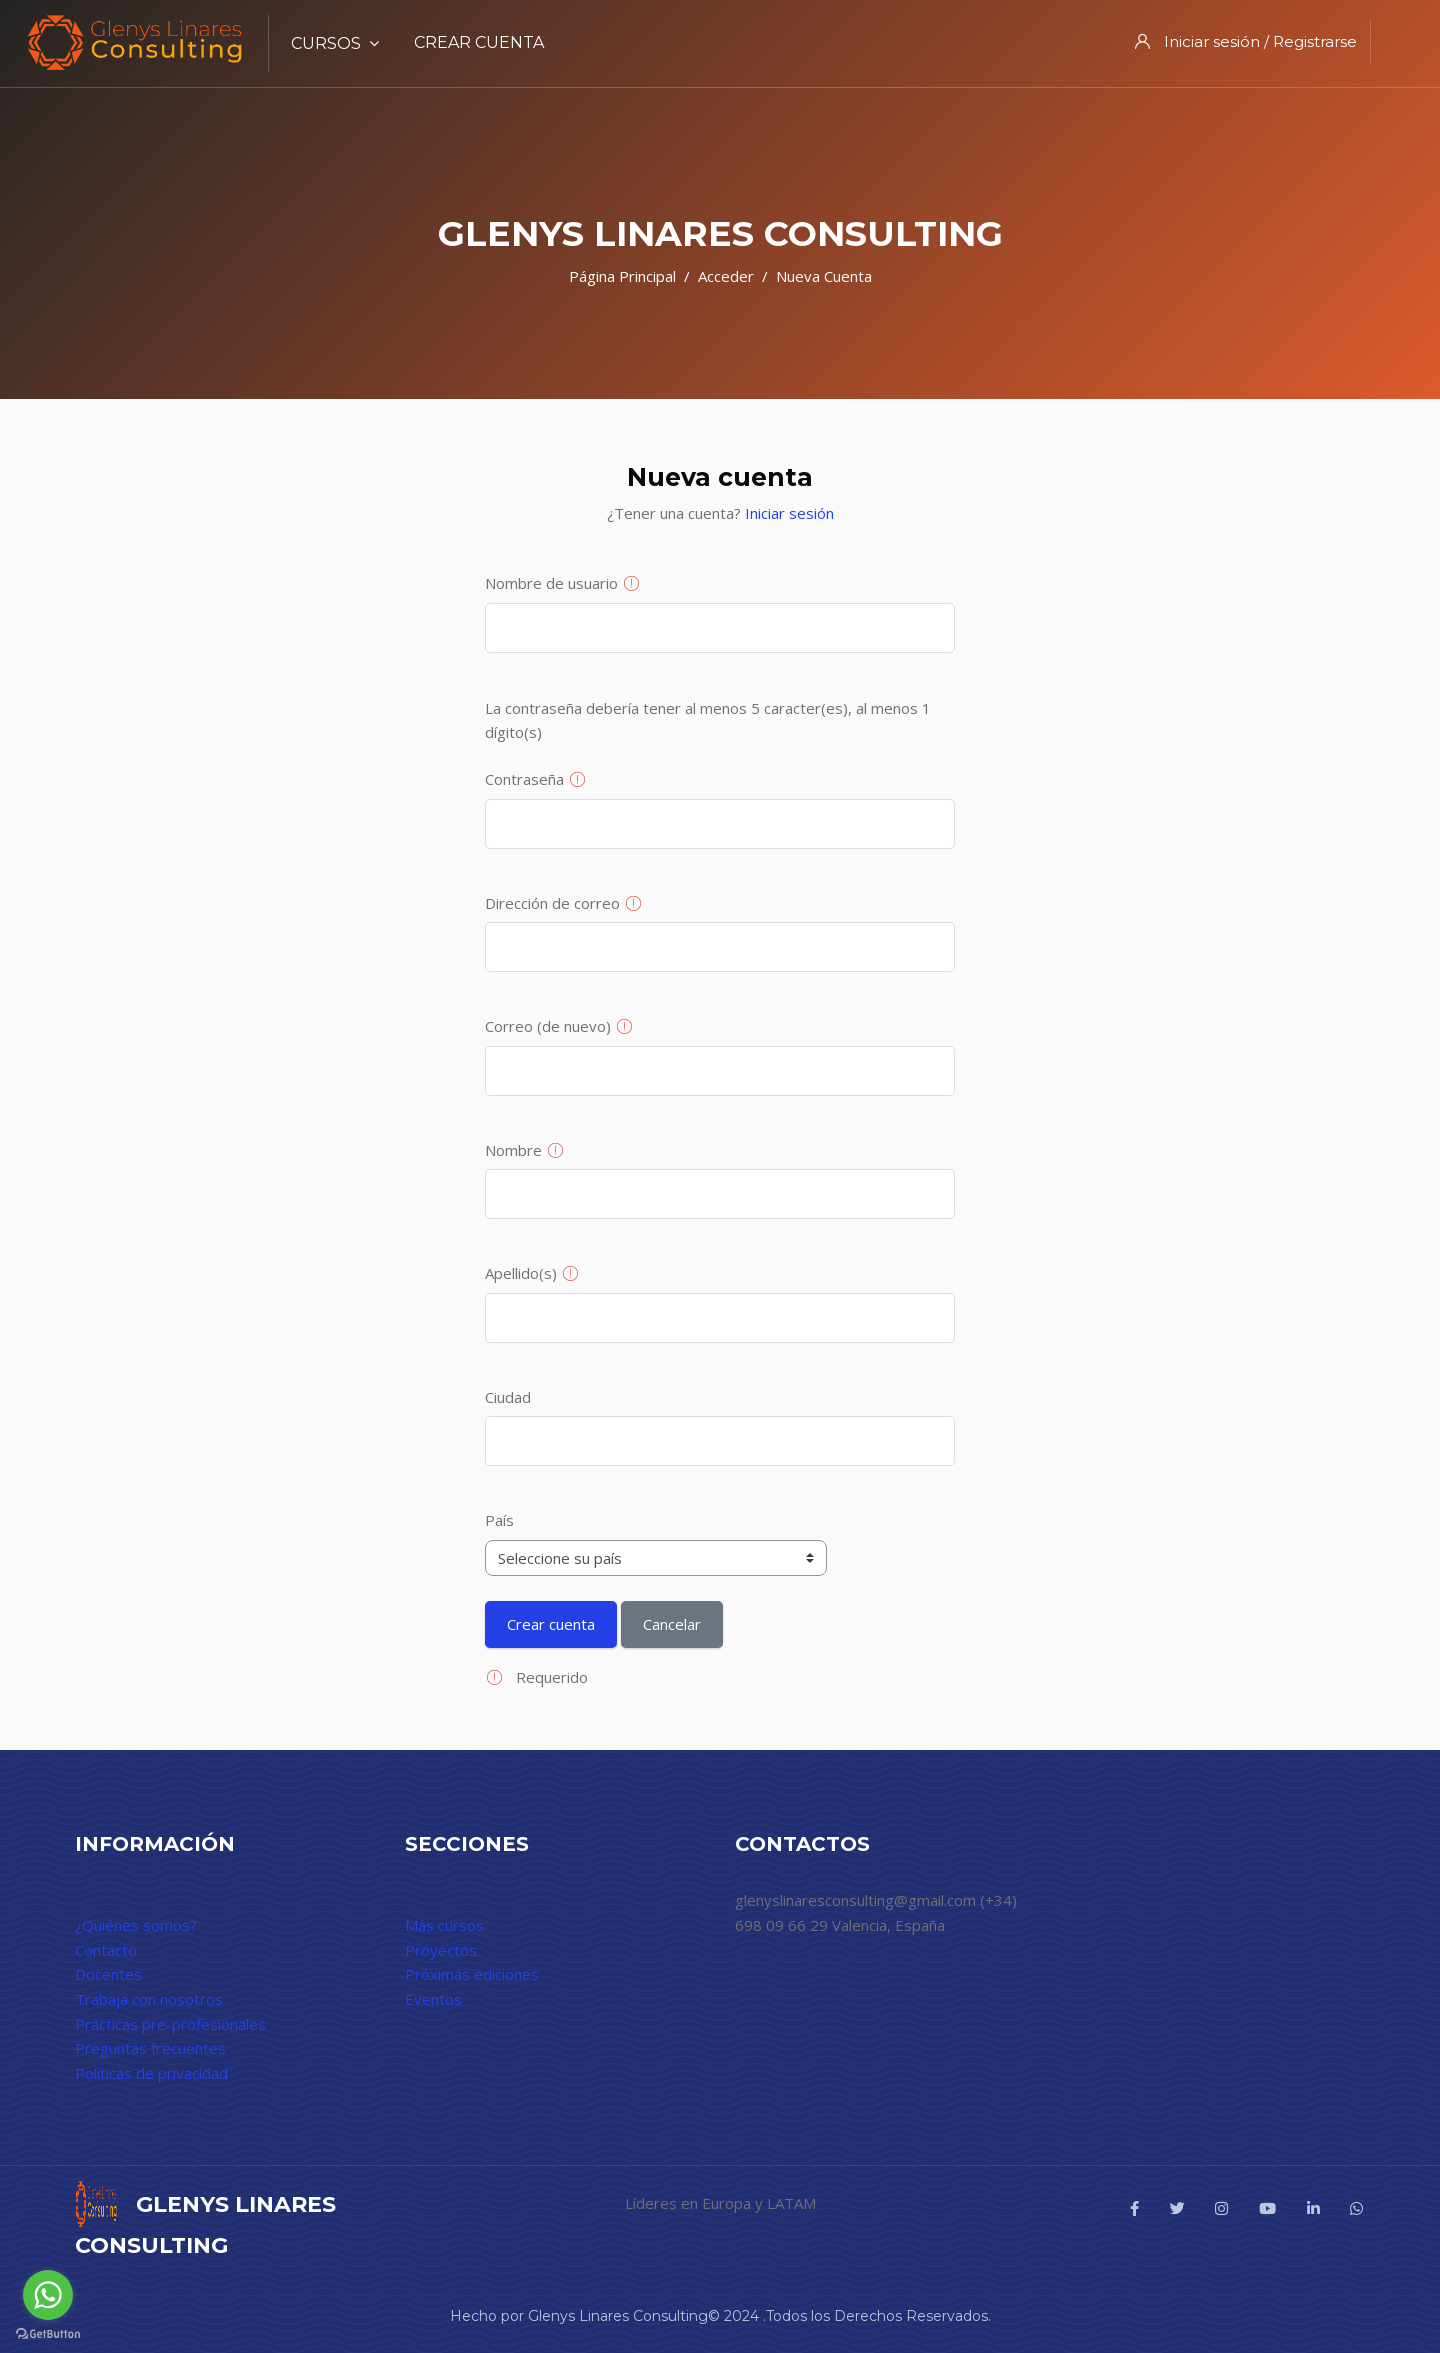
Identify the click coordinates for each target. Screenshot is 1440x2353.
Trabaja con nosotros (149, 1999)
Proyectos (441, 1950)
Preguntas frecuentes (150, 2048)
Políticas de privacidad (151, 2073)
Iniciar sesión (789, 513)
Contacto (106, 1950)
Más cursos (444, 1925)
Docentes (108, 1974)
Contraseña (524, 779)
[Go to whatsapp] (48, 2295)
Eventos (433, 1999)
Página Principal (622, 276)
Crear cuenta (479, 42)
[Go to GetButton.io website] (48, 2333)
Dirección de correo (552, 903)
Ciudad (508, 1397)
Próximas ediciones (472, 1974)
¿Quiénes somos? (136, 1925)
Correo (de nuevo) (548, 1026)
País (499, 1520)
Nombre (513, 1150)
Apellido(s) (521, 1273)
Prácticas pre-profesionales (170, 2024)
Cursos (335, 43)
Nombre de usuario (551, 583)
